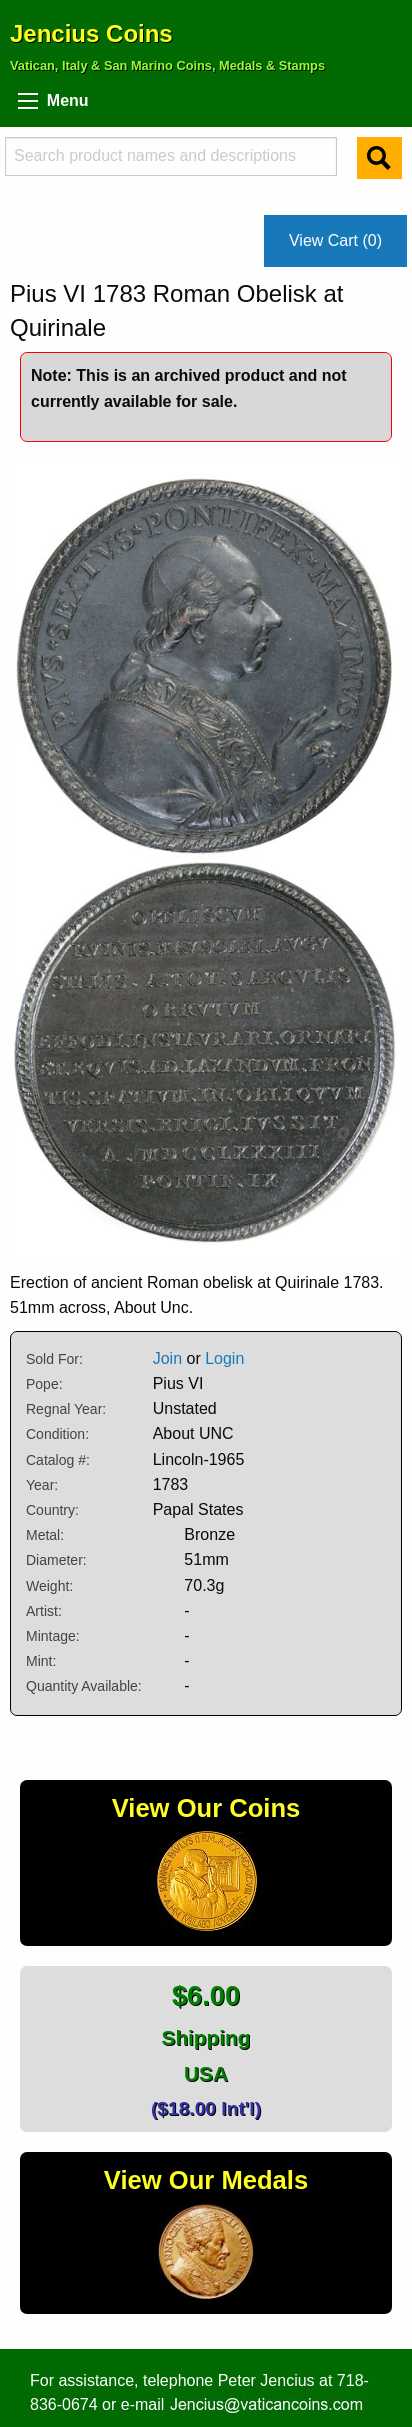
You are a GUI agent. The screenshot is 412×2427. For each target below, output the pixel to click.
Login (224, 1358)
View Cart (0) (335, 240)
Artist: (44, 1611)
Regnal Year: (66, 1409)
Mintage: (53, 1636)
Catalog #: (58, 1460)
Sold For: (54, 1359)
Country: (52, 1510)
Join (167, 1358)
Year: (42, 1485)
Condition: (57, 1434)
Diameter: (56, 1560)
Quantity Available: (84, 1686)
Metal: (45, 1535)
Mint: (41, 1661)
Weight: (49, 1586)
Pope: (44, 1384)
